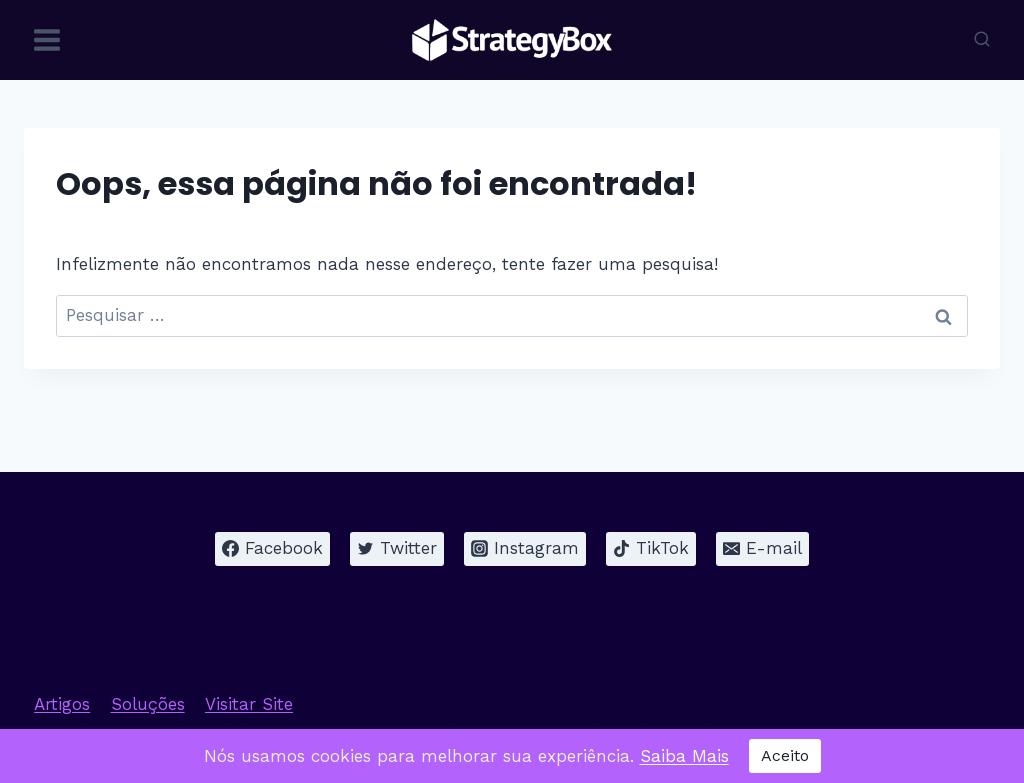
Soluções (148, 704)
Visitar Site (249, 704)
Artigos (62, 704)
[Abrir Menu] (47, 39)
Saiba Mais (684, 756)
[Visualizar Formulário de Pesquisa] (982, 40)
